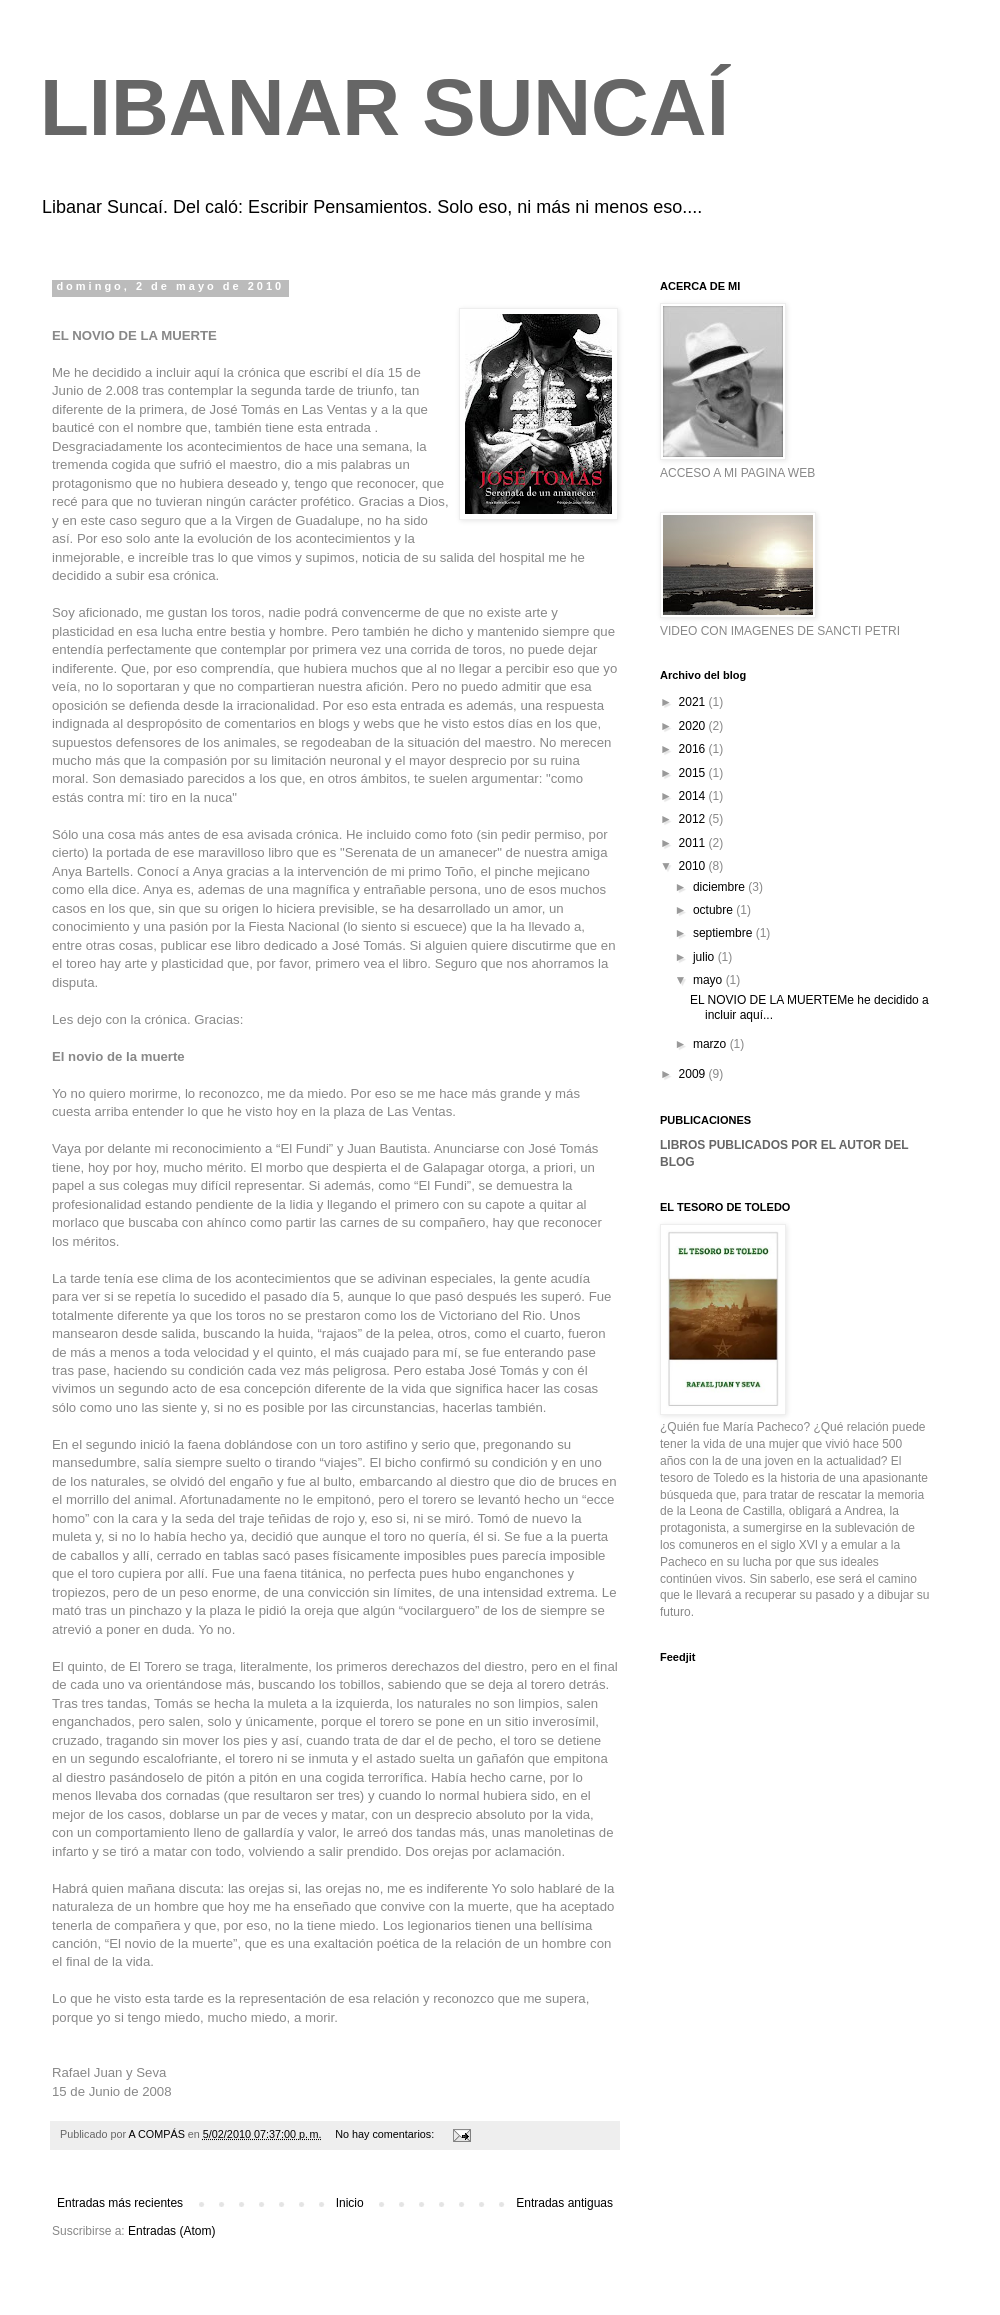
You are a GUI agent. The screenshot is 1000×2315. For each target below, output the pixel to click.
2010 (694, 866)
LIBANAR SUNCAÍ (384, 107)
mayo (709, 980)
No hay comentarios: (386, 2134)
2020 (694, 726)
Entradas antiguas (564, 2203)
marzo (711, 1044)
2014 (694, 796)
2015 (694, 773)
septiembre (724, 933)
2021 (694, 702)
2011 (694, 843)
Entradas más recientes (120, 2203)
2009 (694, 1074)
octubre (714, 910)
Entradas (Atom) (171, 2231)
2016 (694, 749)
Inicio (350, 2203)
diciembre (720, 887)
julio (705, 957)
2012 (694, 819)
